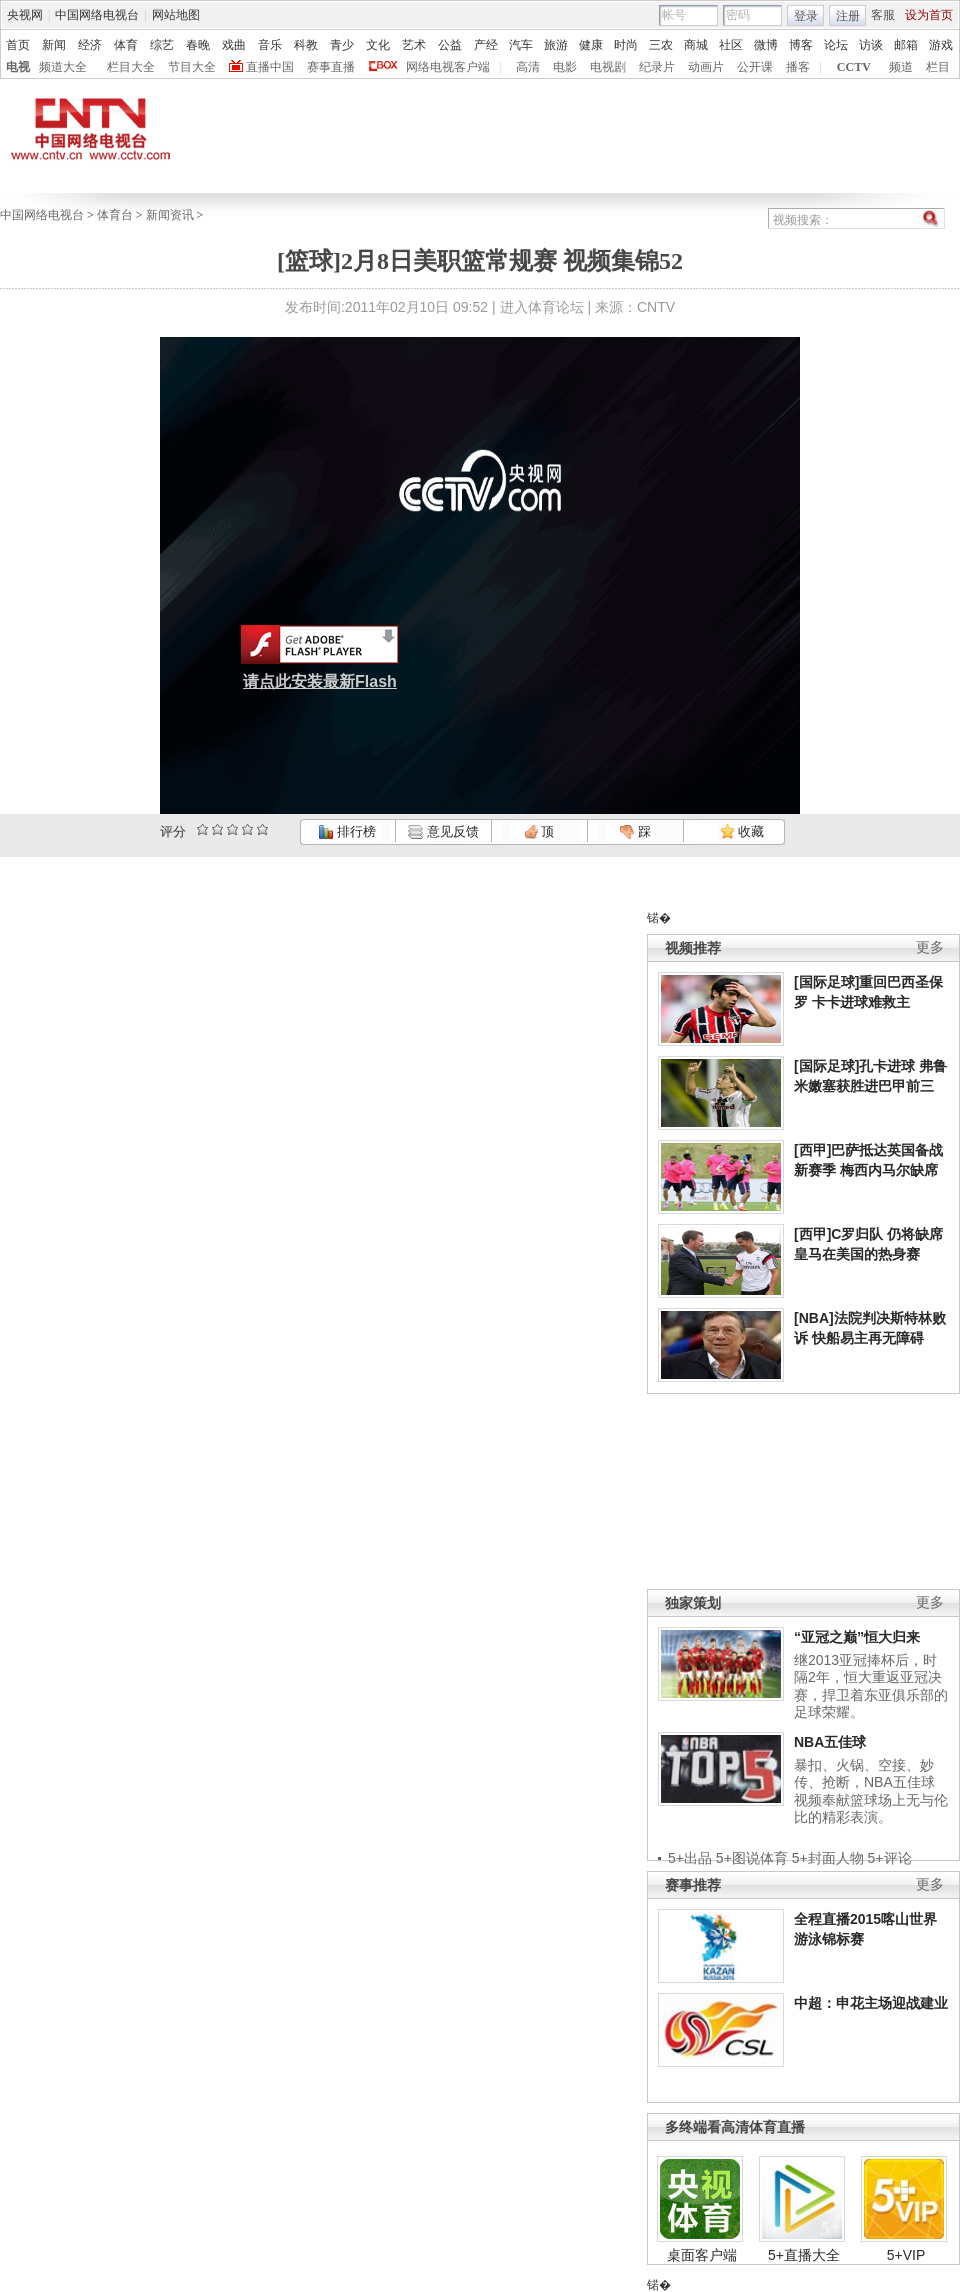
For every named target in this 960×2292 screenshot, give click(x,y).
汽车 (521, 45)
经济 (90, 45)
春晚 (198, 45)
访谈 (871, 45)
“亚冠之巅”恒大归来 (857, 1637)
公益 (450, 45)
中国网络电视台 (97, 15)
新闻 (54, 45)
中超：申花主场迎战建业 (871, 2003)
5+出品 (690, 1858)
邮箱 (906, 45)
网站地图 (176, 15)
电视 (18, 67)
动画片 (706, 67)
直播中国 (270, 67)
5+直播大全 (804, 2255)
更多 (930, 947)
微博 (766, 45)
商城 (696, 45)
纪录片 (657, 67)
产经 (486, 45)
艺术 (414, 45)
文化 (378, 45)
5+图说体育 (752, 1858)
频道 (901, 67)
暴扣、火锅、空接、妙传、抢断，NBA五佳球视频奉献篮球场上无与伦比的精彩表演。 (871, 1791)
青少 (342, 45)
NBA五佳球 (830, 1742)
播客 (798, 67)
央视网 (25, 15)
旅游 (556, 45)
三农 (661, 45)
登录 (806, 16)
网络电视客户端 (448, 67)
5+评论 (890, 1858)
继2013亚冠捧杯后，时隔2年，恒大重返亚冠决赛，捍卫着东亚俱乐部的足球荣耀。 (871, 1686)
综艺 (162, 45)
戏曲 (234, 45)
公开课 (755, 67)
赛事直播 (331, 67)
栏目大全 (131, 67)
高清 (528, 67)
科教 (306, 45)
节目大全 (192, 67)
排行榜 (347, 831)
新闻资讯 (170, 215)
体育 (126, 45)
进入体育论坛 (542, 307)
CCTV (854, 67)
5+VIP (906, 2255)
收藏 (742, 831)
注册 (848, 16)
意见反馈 (443, 831)
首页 (18, 45)
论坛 (836, 45)
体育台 (115, 215)
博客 (801, 45)
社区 (731, 45)
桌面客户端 (702, 2255)
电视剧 (608, 67)
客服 (883, 15)
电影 (565, 67)
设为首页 (929, 15)
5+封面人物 (828, 1858)
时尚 (626, 45)
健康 (591, 45)
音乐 (270, 45)
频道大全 (63, 67)
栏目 (938, 67)
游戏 (941, 45)
